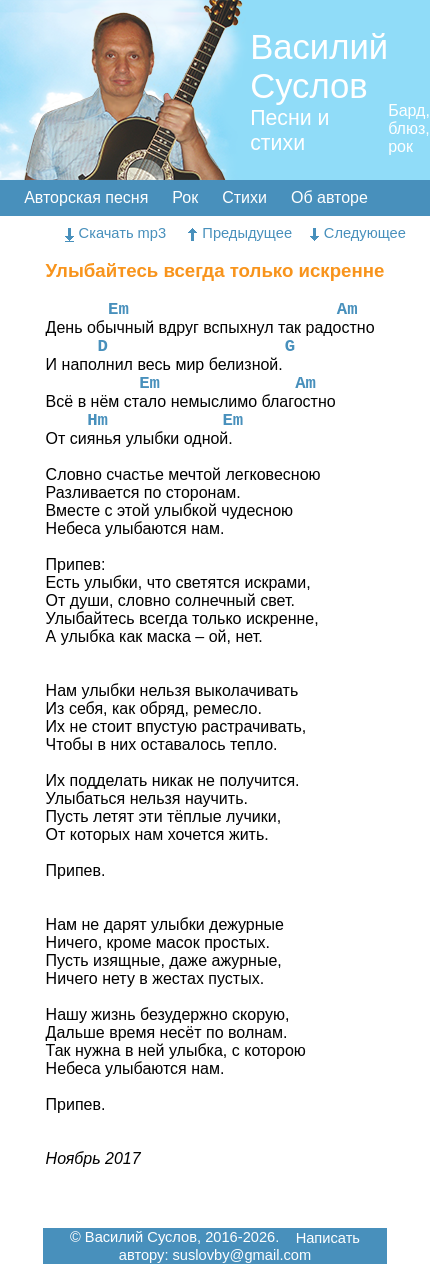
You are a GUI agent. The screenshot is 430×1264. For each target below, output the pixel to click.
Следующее (358, 233)
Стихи (244, 197)
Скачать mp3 (116, 233)
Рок (185, 197)
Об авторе (329, 197)
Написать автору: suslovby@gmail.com (239, 1247)
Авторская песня (86, 197)
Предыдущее (240, 233)
